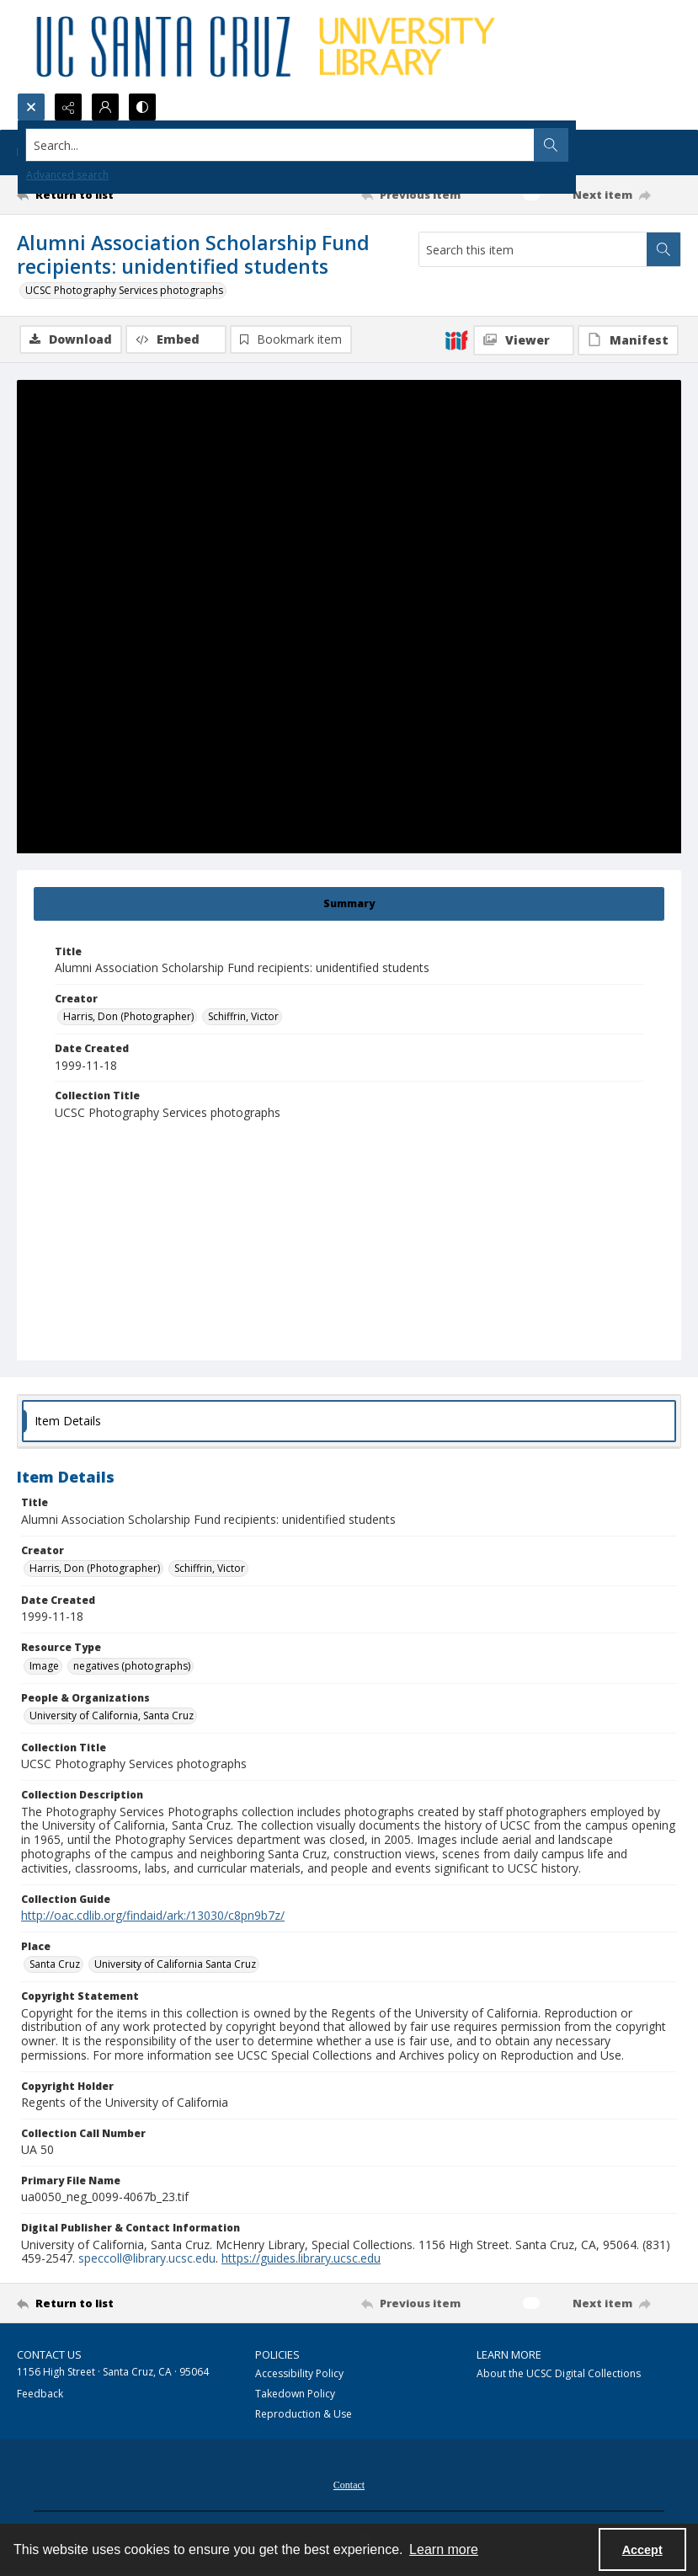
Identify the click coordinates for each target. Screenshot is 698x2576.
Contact (349, 2485)
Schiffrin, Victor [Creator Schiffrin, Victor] (243, 1016)
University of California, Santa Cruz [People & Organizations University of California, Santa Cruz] (111, 1715)
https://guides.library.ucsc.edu (301, 2258)
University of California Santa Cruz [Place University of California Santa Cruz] (175, 1964)
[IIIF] (456, 339)
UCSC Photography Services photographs (124, 290)
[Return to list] (105, 194)
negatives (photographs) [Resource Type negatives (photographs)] (131, 1666)
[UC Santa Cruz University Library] (268, 46)
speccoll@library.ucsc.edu (147, 2258)
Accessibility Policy (299, 2373)
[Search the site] (280, 145)
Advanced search (67, 175)
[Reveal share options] (68, 107)
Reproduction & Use (303, 2414)
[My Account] (105, 107)
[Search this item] (533, 249)
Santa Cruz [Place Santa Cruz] (54, 1964)
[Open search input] (31, 107)
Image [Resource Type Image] (44, 1666)
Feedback (40, 2393)
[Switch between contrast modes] (142, 107)
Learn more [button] (443, 2549)
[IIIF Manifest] (628, 340)
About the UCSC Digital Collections (559, 2373)
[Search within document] (663, 249)
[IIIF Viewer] (523, 340)
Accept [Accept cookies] (642, 2550)
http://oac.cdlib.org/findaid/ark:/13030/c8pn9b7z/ (153, 1915)
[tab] (349, 904)
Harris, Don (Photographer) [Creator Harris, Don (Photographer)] (128, 1016)
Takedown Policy (295, 2393)
